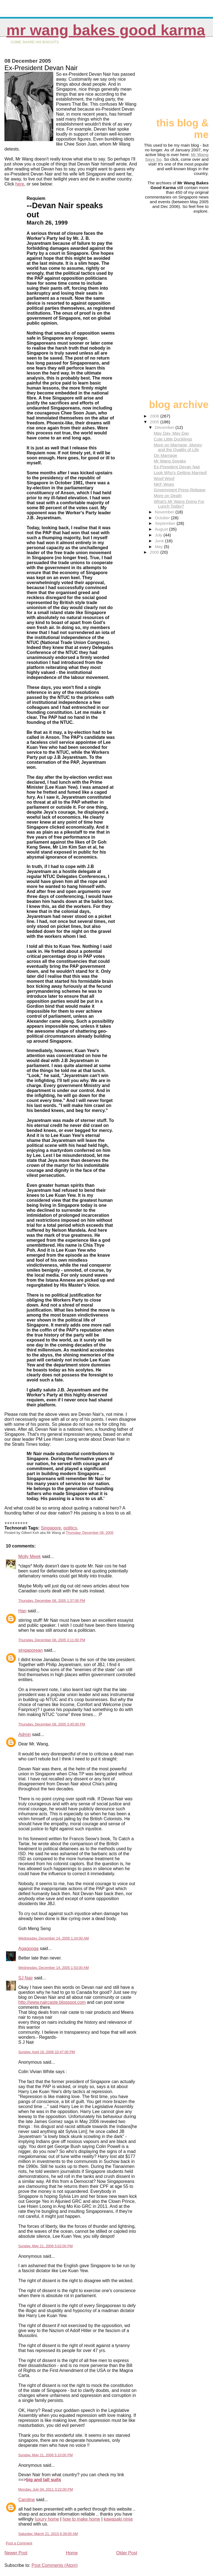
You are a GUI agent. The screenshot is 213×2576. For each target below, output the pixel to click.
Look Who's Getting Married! (180, 472)
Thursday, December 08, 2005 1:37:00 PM (51, 1600)
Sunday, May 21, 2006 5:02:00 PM (45, 2246)
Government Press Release (180, 489)
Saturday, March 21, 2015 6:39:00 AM (48, 2534)
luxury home (47, 2519)
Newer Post (15, 2552)
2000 (155, 552)
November (165, 512)
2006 (155, 416)
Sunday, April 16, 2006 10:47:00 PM (46, 2052)
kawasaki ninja (118, 2519)
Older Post (126, 2552)
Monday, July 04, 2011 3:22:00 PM (45, 2489)
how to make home (81, 2519)
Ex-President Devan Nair (177, 466)
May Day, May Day (171, 433)
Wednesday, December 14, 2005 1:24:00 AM (53, 1938)
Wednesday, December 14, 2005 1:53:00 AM (53, 1968)
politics (70, 1528)
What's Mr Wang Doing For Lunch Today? (179, 503)
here (19, 184)
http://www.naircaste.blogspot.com (52, 2002)
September (166, 523)
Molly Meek (29, 1556)
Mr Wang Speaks (170, 461)
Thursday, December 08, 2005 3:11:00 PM (51, 1640)
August (162, 529)
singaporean (30, 1650)
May (159, 546)
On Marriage (165, 455)
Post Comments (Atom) (55, 2565)
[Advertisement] (181, 79)
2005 (155, 421)
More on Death (167, 495)
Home (72, 2552)
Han (22, 1610)
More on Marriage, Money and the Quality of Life (178, 447)
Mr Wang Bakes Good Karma (105, 30)
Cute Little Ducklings (173, 439)
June (160, 540)
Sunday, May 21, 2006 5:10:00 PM (45, 2455)
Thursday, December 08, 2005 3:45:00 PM (51, 1724)
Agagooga (28, 1948)
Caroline (26, 2499)
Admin (24, 1734)
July (159, 535)
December (165, 427)
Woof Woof (164, 478)
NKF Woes (164, 484)
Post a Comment (19, 2543)
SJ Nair (25, 1978)
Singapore (51, 1528)
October (163, 517)
